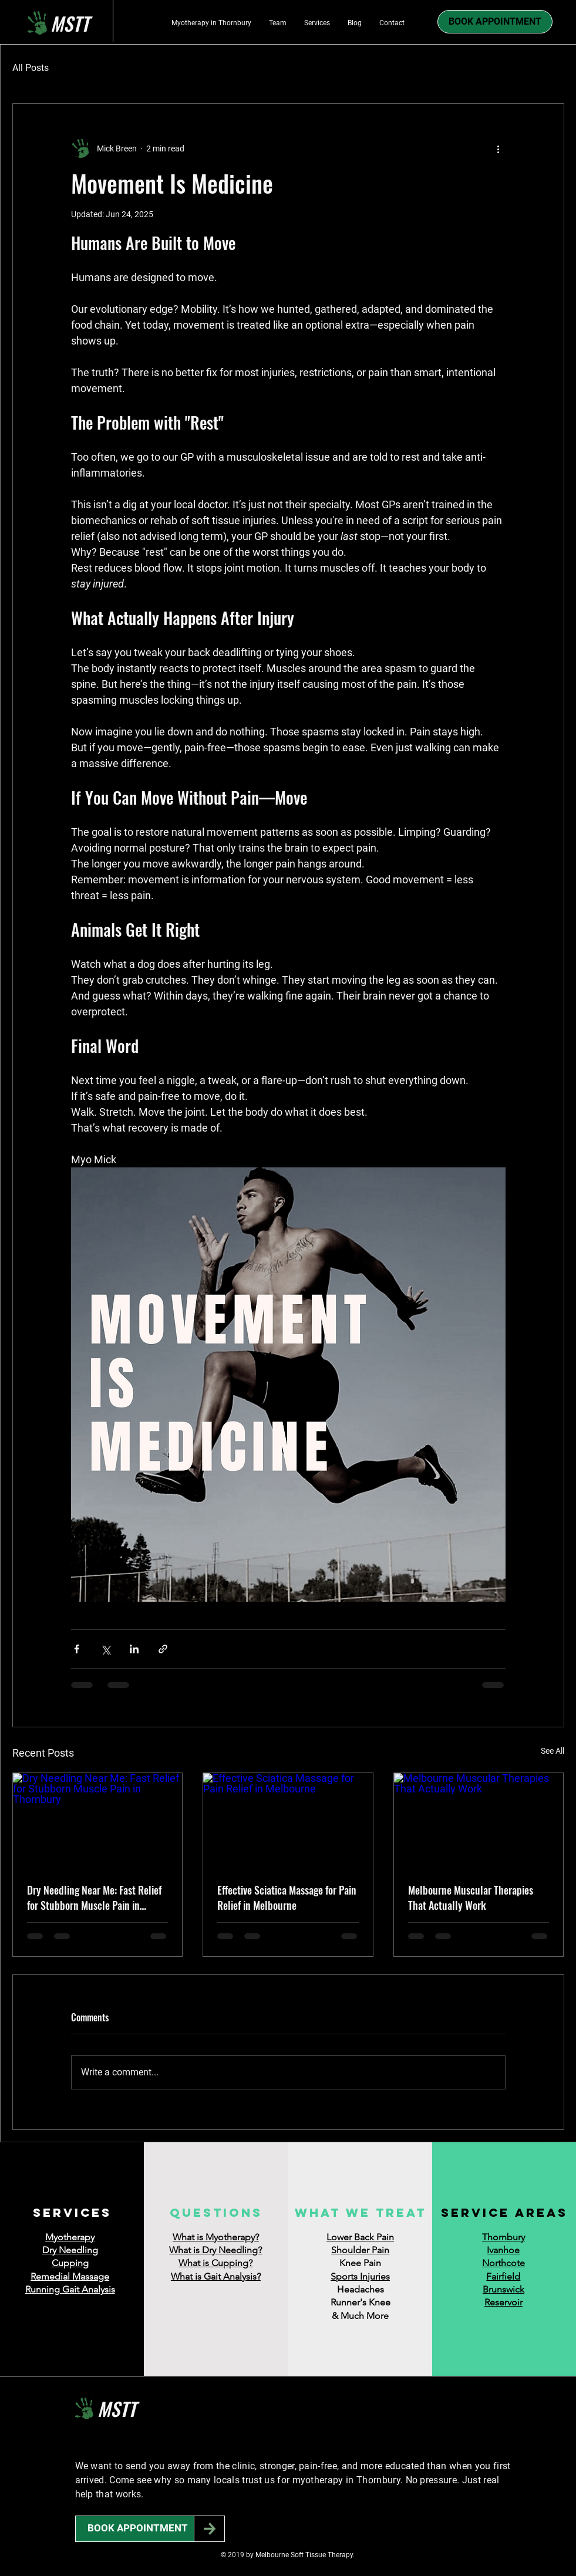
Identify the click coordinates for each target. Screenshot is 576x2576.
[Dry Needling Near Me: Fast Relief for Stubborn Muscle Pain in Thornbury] (98, 1820)
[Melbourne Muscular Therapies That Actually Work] (479, 1820)
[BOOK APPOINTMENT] (138, 2529)
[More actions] (498, 148)
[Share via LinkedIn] (134, 1649)
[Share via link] (163, 1649)
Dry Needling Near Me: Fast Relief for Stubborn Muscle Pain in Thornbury (94, 1897)
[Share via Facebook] (76, 1649)
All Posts (30, 67)
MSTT (116, 2408)
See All (552, 1750)
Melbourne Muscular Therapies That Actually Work (470, 1897)
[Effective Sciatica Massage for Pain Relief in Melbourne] (288, 1820)
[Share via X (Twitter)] (105, 1649)
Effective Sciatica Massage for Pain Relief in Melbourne (286, 1897)
